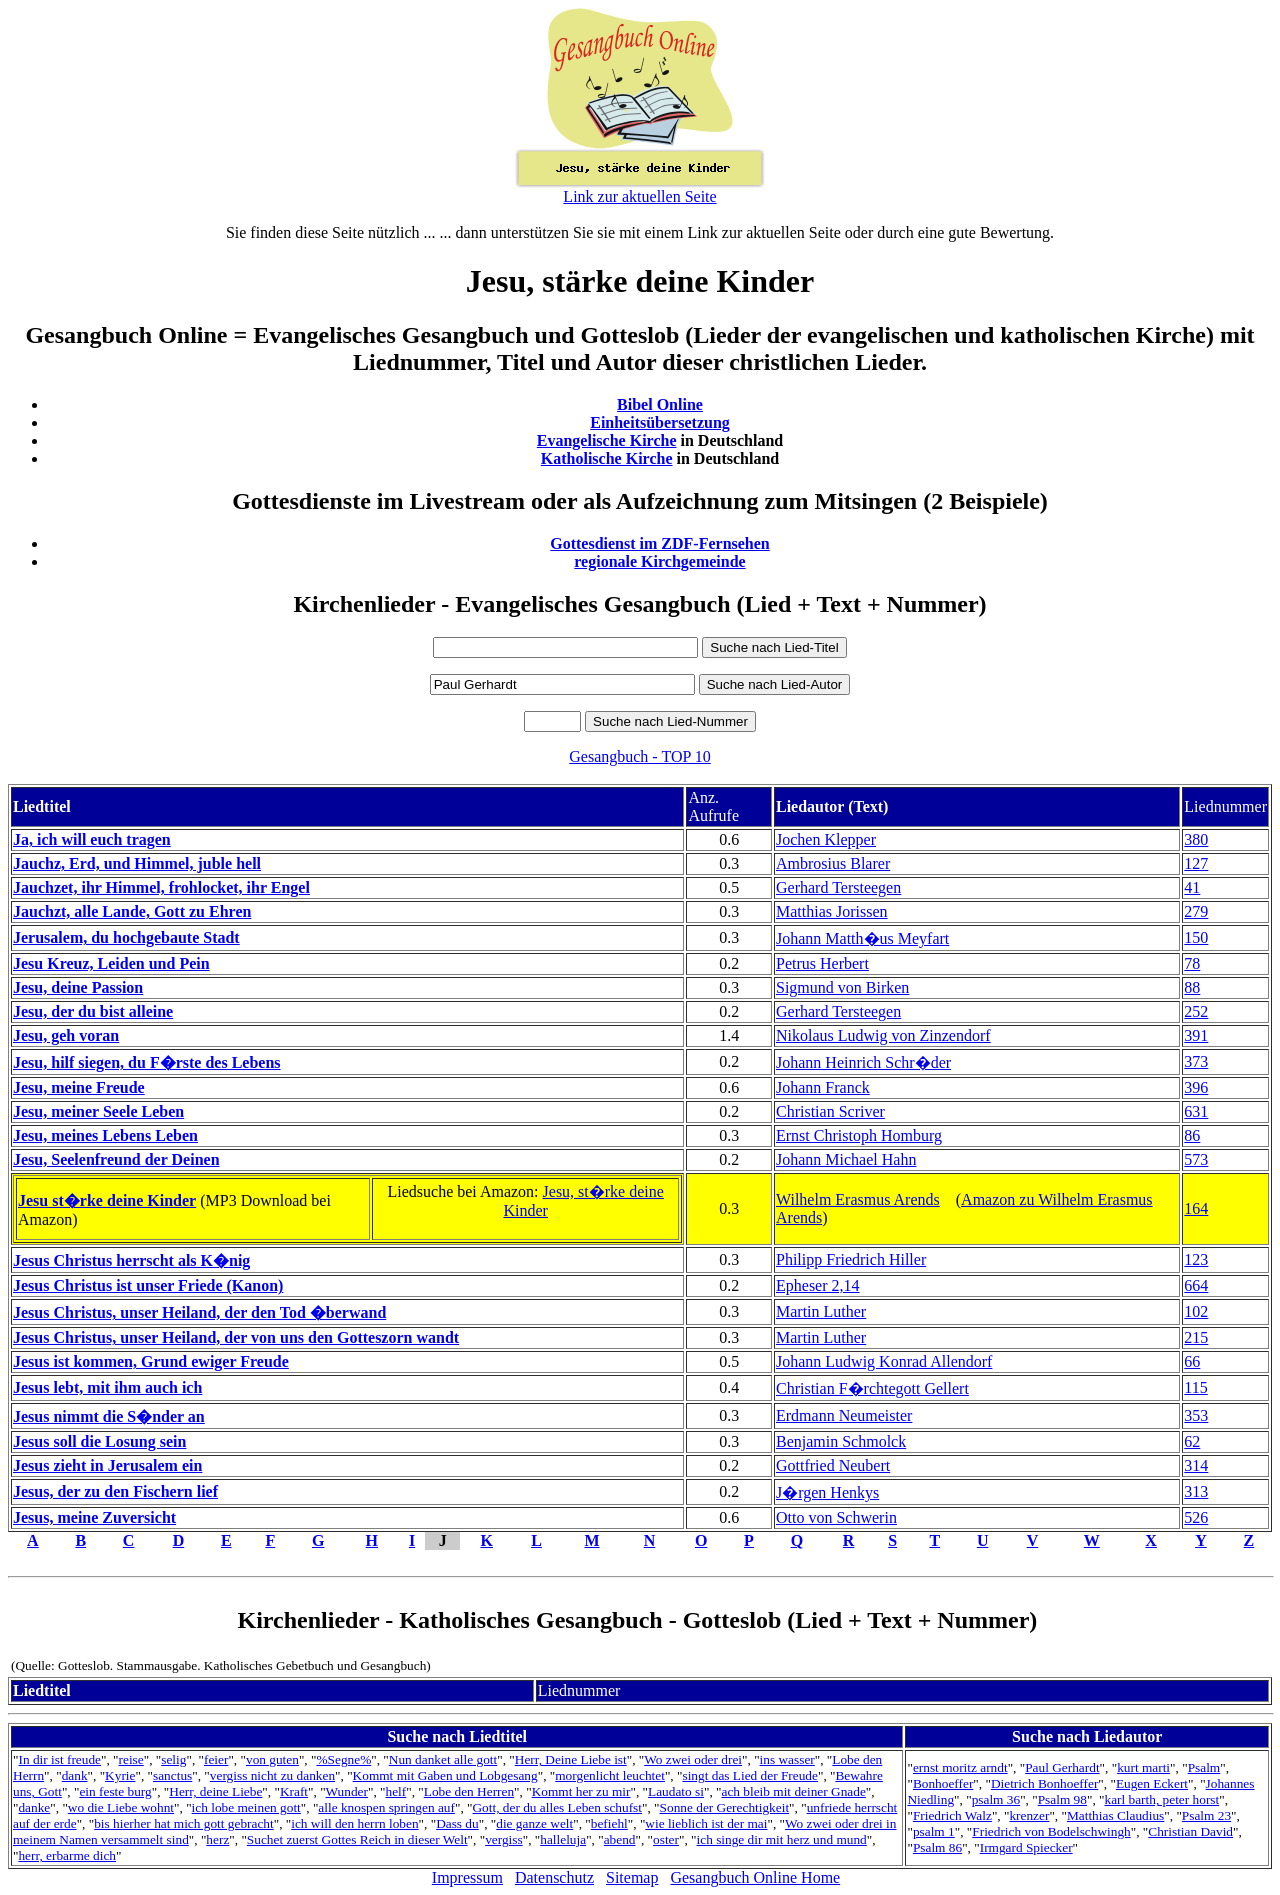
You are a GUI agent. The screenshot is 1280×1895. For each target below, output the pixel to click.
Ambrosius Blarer (833, 863)
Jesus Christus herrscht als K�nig (131, 1260)
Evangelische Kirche (607, 440)
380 (1196, 839)
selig (173, 1759)
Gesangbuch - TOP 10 (639, 756)
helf (396, 1791)
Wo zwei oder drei (693, 1759)
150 (1196, 937)
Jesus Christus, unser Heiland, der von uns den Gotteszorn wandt (236, 1337)
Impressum (467, 1877)
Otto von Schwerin (836, 1517)
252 (1196, 1011)
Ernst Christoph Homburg (859, 1135)
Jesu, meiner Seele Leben (98, 1111)
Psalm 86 (937, 1847)
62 (1192, 1441)
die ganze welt (534, 1823)
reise (131, 1759)
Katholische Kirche (607, 458)
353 (1196, 1415)
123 (1196, 1259)
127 (1196, 863)
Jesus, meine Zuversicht (94, 1517)
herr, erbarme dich (67, 1855)
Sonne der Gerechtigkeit (725, 1807)
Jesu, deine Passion (78, 987)
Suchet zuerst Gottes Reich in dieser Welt (357, 1839)
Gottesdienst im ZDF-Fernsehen (660, 543)
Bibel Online (660, 404)
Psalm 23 (1206, 1815)
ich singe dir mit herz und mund (782, 1839)
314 (1196, 1465)
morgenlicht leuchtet (610, 1775)
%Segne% (343, 1759)
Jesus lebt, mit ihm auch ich (107, 1387)
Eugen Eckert (1152, 1783)
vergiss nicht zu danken (272, 1775)
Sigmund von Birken (842, 987)
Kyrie (120, 1775)
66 (1192, 1361)
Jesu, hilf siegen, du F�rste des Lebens (147, 1062)
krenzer (1029, 1815)
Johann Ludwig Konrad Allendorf (884, 1361)
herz (217, 1839)
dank (75, 1775)
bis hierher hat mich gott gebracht (184, 1823)
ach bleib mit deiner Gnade (793, 1791)
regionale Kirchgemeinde (659, 561)
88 (1192, 987)
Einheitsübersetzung (660, 422)
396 (1196, 1087)
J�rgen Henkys (827, 1492)
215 (1196, 1337)
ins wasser (787, 1759)
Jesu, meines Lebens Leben (105, 1135)
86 (1192, 1135)
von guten (272, 1759)
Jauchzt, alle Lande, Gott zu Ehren (132, 911)
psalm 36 (996, 1799)
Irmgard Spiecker (1026, 1847)
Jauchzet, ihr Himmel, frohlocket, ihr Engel (161, 887)
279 (1196, 911)
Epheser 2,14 (818, 1285)
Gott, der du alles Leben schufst (557, 1807)
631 (1196, 1111)
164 (1196, 1208)
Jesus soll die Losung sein (99, 1441)
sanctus (172, 1775)
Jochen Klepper (826, 839)
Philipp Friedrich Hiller (851, 1259)
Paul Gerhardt (1062, 1767)
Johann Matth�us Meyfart (862, 938)
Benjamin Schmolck (841, 1441)
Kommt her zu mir (581, 1791)
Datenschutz (554, 1877)
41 (1192, 887)
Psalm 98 (1062, 1799)
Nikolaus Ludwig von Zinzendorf (883, 1035)
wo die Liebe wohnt (121, 1807)
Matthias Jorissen (832, 911)
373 (1196, 1061)
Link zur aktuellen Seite (639, 196)
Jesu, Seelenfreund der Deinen (116, 1159)
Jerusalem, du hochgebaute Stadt (126, 937)
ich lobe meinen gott (246, 1807)
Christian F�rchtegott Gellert (872, 1388)
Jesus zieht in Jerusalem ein (107, 1465)
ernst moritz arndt (960, 1767)
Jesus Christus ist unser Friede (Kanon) (148, 1285)
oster (666, 1839)
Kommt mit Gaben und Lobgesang (445, 1775)
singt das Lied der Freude (749, 1775)
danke (34, 1807)
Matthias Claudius (1115, 1815)
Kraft (294, 1791)
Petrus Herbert (822, 963)
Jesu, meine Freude (79, 1087)
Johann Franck (823, 1087)
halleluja (563, 1839)
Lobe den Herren (469, 1791)
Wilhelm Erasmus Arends (858, 1199)
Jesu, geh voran (66, 1035)
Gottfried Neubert (833, 1465)
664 (1196, 1285)
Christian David (1190, 1831)
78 (1192, 963)
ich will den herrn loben (354, 1823)
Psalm (1204, 1767)
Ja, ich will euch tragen (92, 839)
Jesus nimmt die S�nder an (109, 1416)
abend (620, 1839)
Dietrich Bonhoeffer (1044, 1783)
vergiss (504, 1839)
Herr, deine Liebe (215, 1791)
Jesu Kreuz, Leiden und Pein (111, 963)
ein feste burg (115, 1791)
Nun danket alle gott (443, 1759)
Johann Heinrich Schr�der (863, 1062)
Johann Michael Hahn (846, 1159)
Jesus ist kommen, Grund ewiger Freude (151, 1361)
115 (1195, 1387)
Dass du (457, 1823)
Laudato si (676, 1791)
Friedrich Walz (952, 1815)
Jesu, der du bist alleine (93, 1011)
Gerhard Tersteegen (838, 887)
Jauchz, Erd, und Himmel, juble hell (137, 863)
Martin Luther (821, 1311)
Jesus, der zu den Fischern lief (115, 1491)
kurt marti (1143, 1767)
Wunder (347, 1791)
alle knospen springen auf (386, 1807)
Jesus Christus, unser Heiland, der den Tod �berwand (199, 1312)
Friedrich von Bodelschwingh (1051, 1831)
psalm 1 (934, 1831)
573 (1196, 1159)
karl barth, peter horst (1161, 1799)
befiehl (609, 1823)
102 (1196, 1311)
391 (1196, 1035)
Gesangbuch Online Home (755, 1877)
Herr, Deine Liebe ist (571, 1759)
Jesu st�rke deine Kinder (107, 1200)
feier (216, 1759)
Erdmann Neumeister (844, 1415)
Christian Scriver (830, 1111)
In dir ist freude (59, 1759)
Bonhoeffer (943, 1783)
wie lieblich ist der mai (706, 1823)
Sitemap (632, 1877)
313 (1196, 1491)
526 (1196, 1517)
